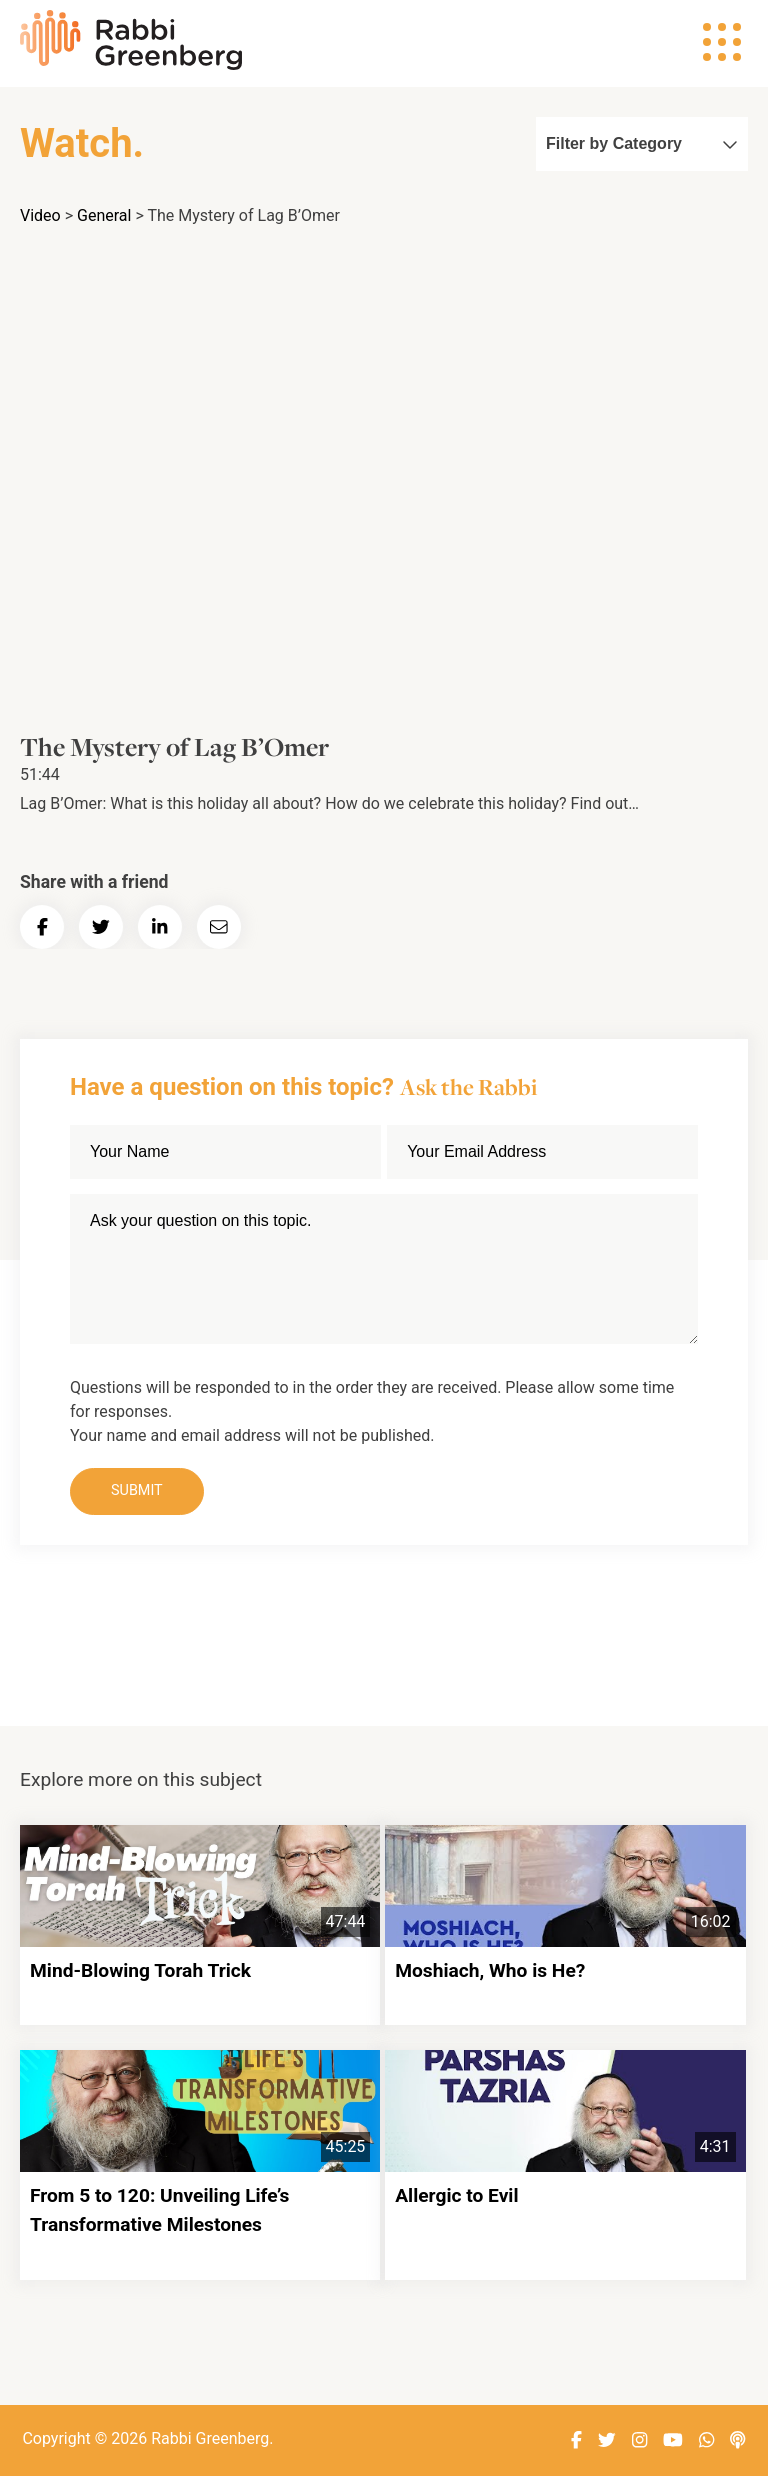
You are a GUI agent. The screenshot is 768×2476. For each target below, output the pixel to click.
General (104, 215)
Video (40, 215)
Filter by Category (642, 143)
